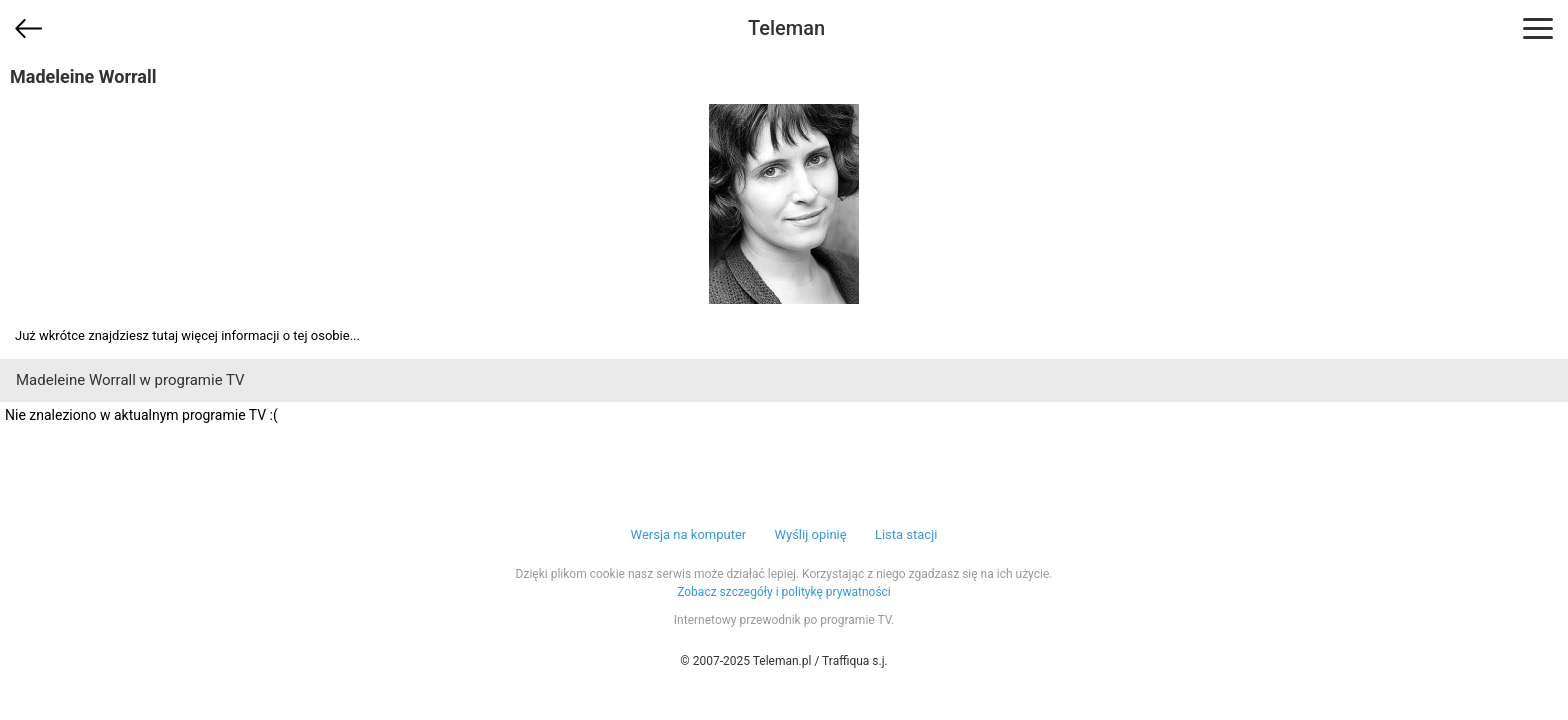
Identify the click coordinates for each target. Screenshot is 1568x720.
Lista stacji (906, 534)
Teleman (786, 28)
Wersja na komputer (689, 534)
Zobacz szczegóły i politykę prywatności (784, 592)
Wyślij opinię (810, 534)
